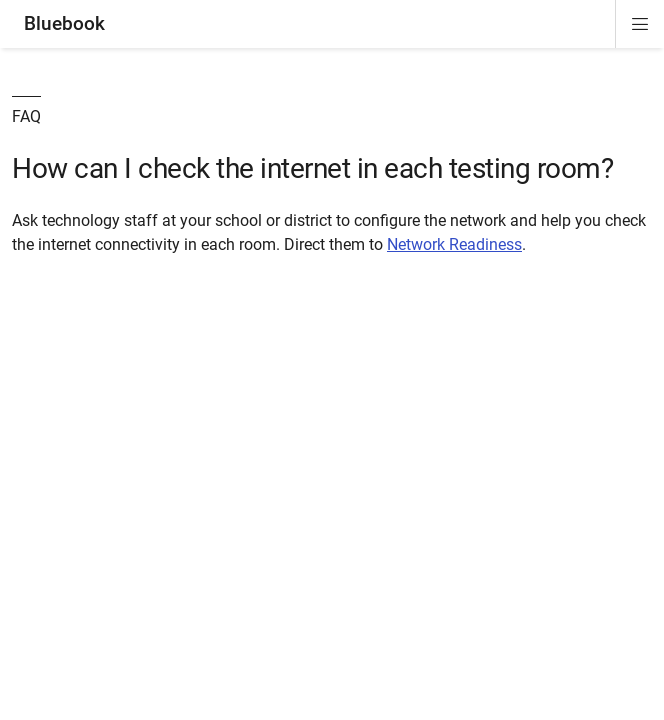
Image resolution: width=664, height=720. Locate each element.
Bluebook (64, 23)
